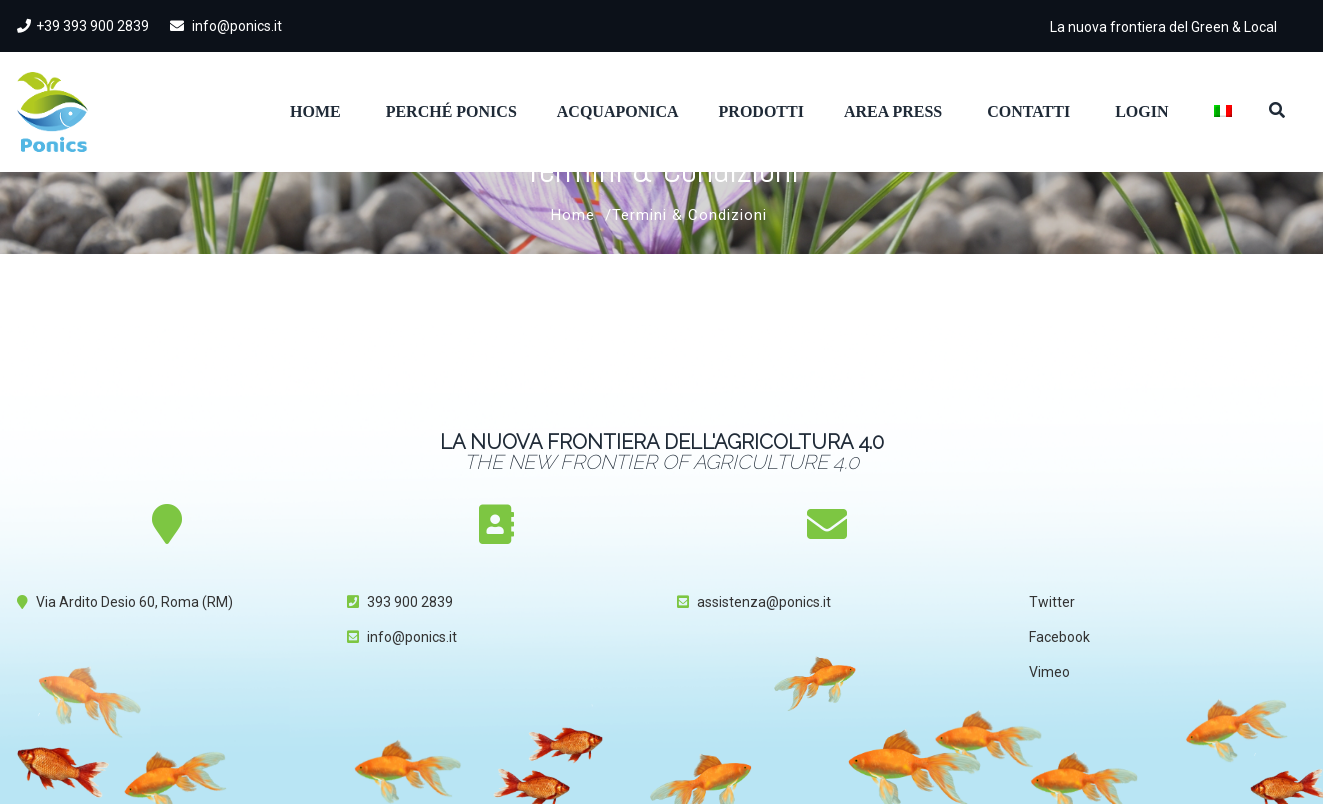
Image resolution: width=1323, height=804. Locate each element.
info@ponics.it (226, 26)
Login (1141, 111)
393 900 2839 (410, 602)
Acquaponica (618, 111)
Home (315, 111)
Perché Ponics (451, 111)
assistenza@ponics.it (764, 602)
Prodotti (761, 111)
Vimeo (1049, 672)
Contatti (1028, 111)
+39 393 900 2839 (83, 26)
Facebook (1059, 637)
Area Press (893, 111)
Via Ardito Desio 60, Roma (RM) (134, 602)
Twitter (1052, 602)
